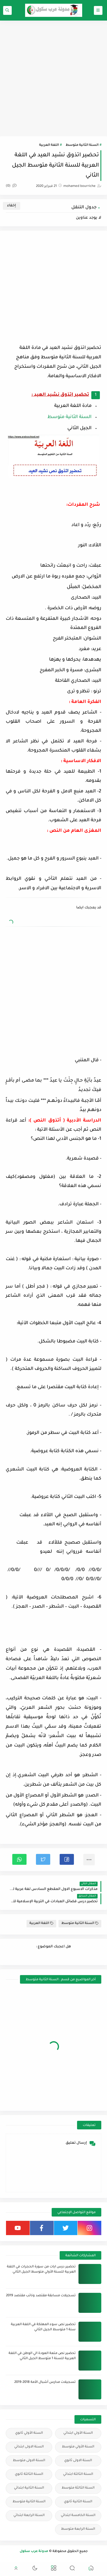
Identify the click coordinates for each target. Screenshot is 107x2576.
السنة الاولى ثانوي (78, 2461)
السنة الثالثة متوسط (78, 2488)
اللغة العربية (49, 145)
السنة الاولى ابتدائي (29, 2447)
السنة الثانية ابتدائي (29, 2488)
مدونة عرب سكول (34, 2551)
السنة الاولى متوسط (29, 2461)
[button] (67, 1859)
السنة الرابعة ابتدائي (29, 2515)
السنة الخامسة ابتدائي (78, 2515)
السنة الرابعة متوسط (78, 2529)
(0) (11, 186)
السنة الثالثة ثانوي (29, 2474)
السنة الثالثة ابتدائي (78, 2474)
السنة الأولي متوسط (78, 2447)
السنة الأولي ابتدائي (78, 2433)
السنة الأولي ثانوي (29, 2433)
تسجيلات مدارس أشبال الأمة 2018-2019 (45, 2382)
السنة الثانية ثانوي (78, 2502)
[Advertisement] (53, 78)
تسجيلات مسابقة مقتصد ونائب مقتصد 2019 (41, 2296)
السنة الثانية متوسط (82, 145)
